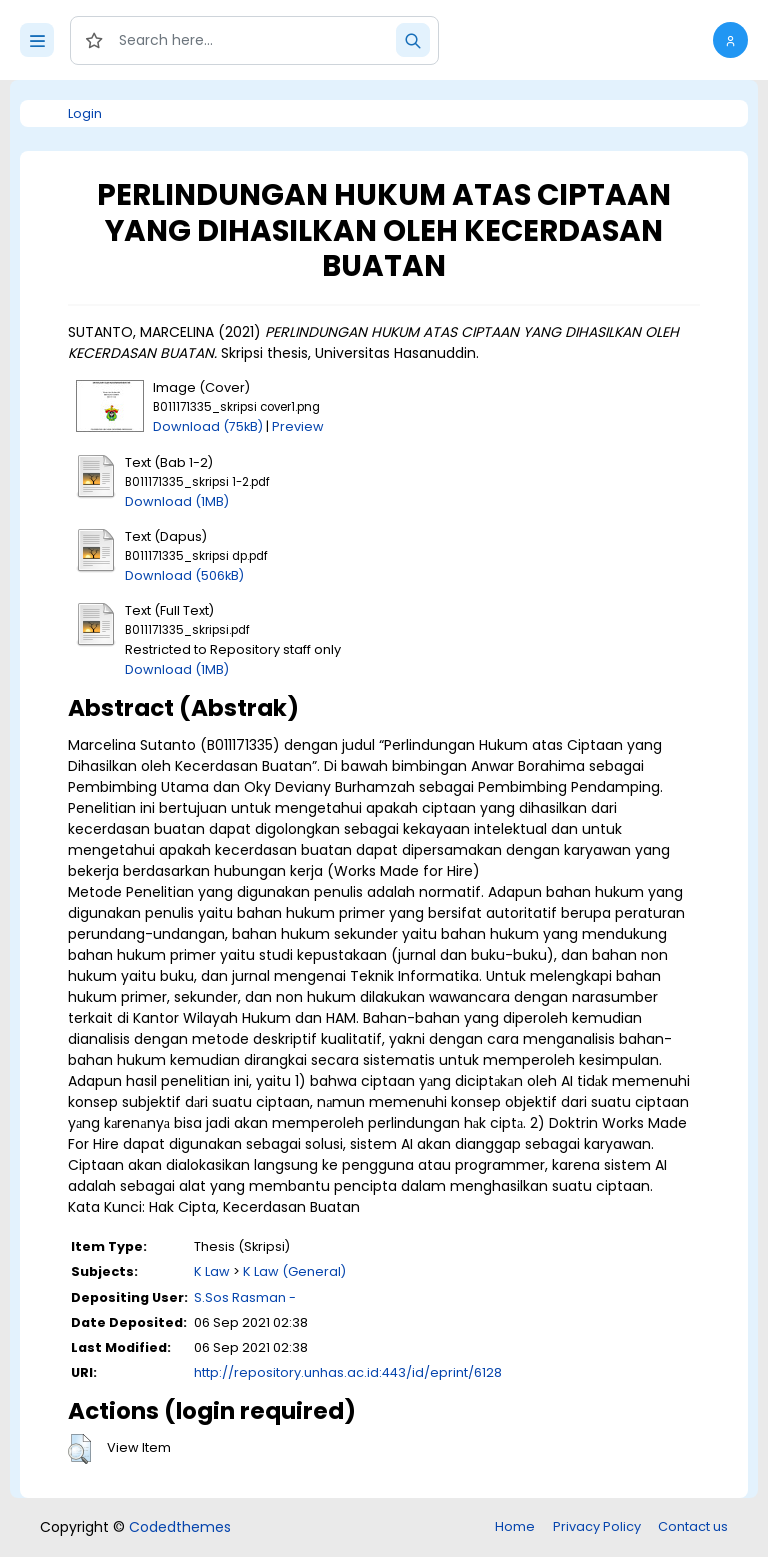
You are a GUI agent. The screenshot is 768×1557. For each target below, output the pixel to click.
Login (85, 113)
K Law (212, 1271)
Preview (298, 426)
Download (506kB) (184, 575)
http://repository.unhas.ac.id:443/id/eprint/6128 (348, 1372)
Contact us (693, 1526)
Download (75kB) (208, 426)
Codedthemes (180, 1527)
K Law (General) (294, 1271)
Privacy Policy (597, 1526)
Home (515, 1526)
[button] (730, 40)
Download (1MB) (177, 501)
